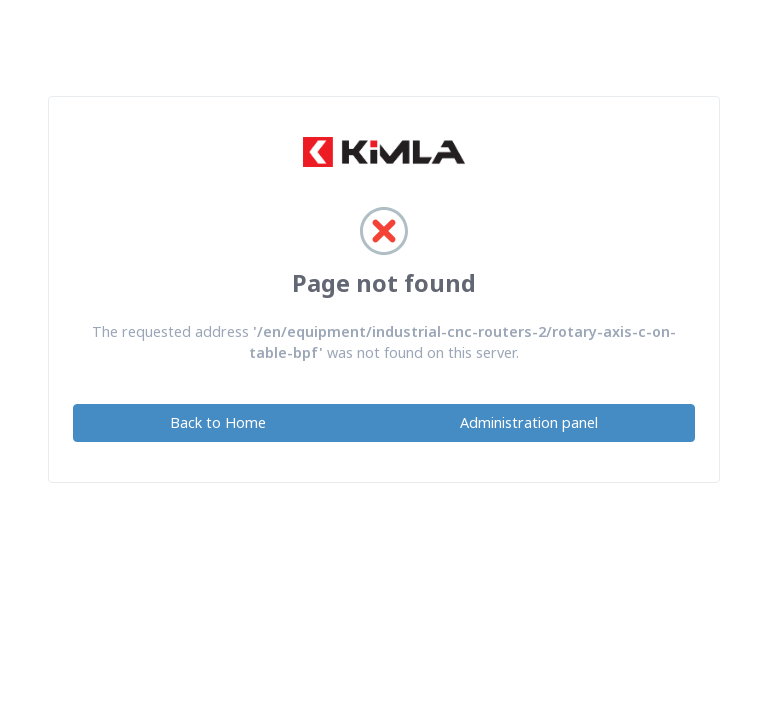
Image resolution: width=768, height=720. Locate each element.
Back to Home (218, 422)
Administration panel (529, 422)
